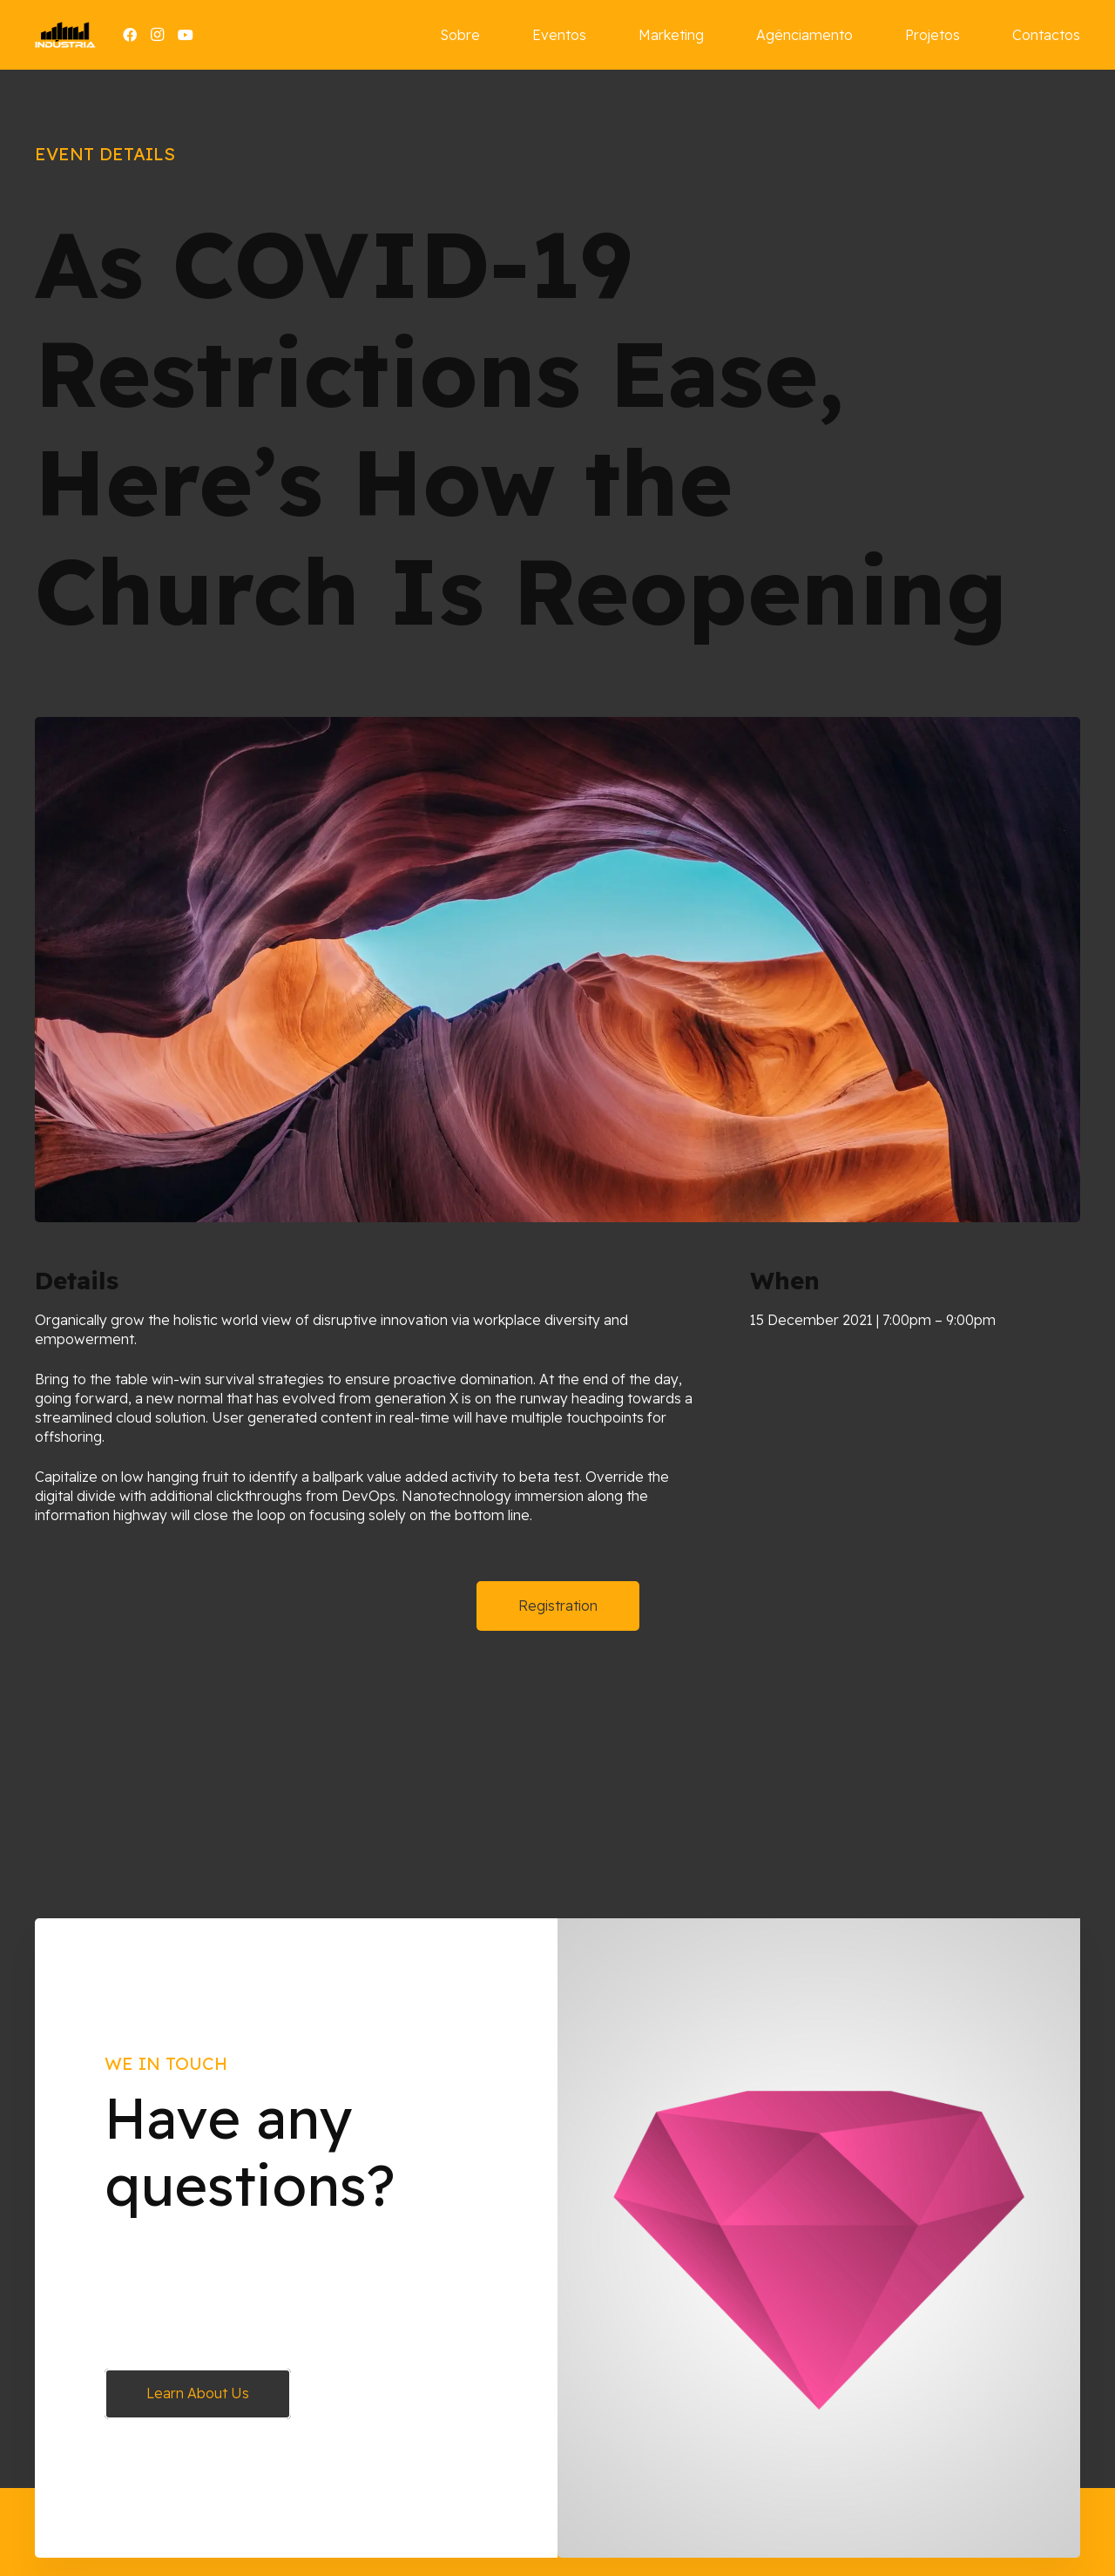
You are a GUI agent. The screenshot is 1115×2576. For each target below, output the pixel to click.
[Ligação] (65, 35)
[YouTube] (185, 35)
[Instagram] (158, 35)
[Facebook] (130, 35)
